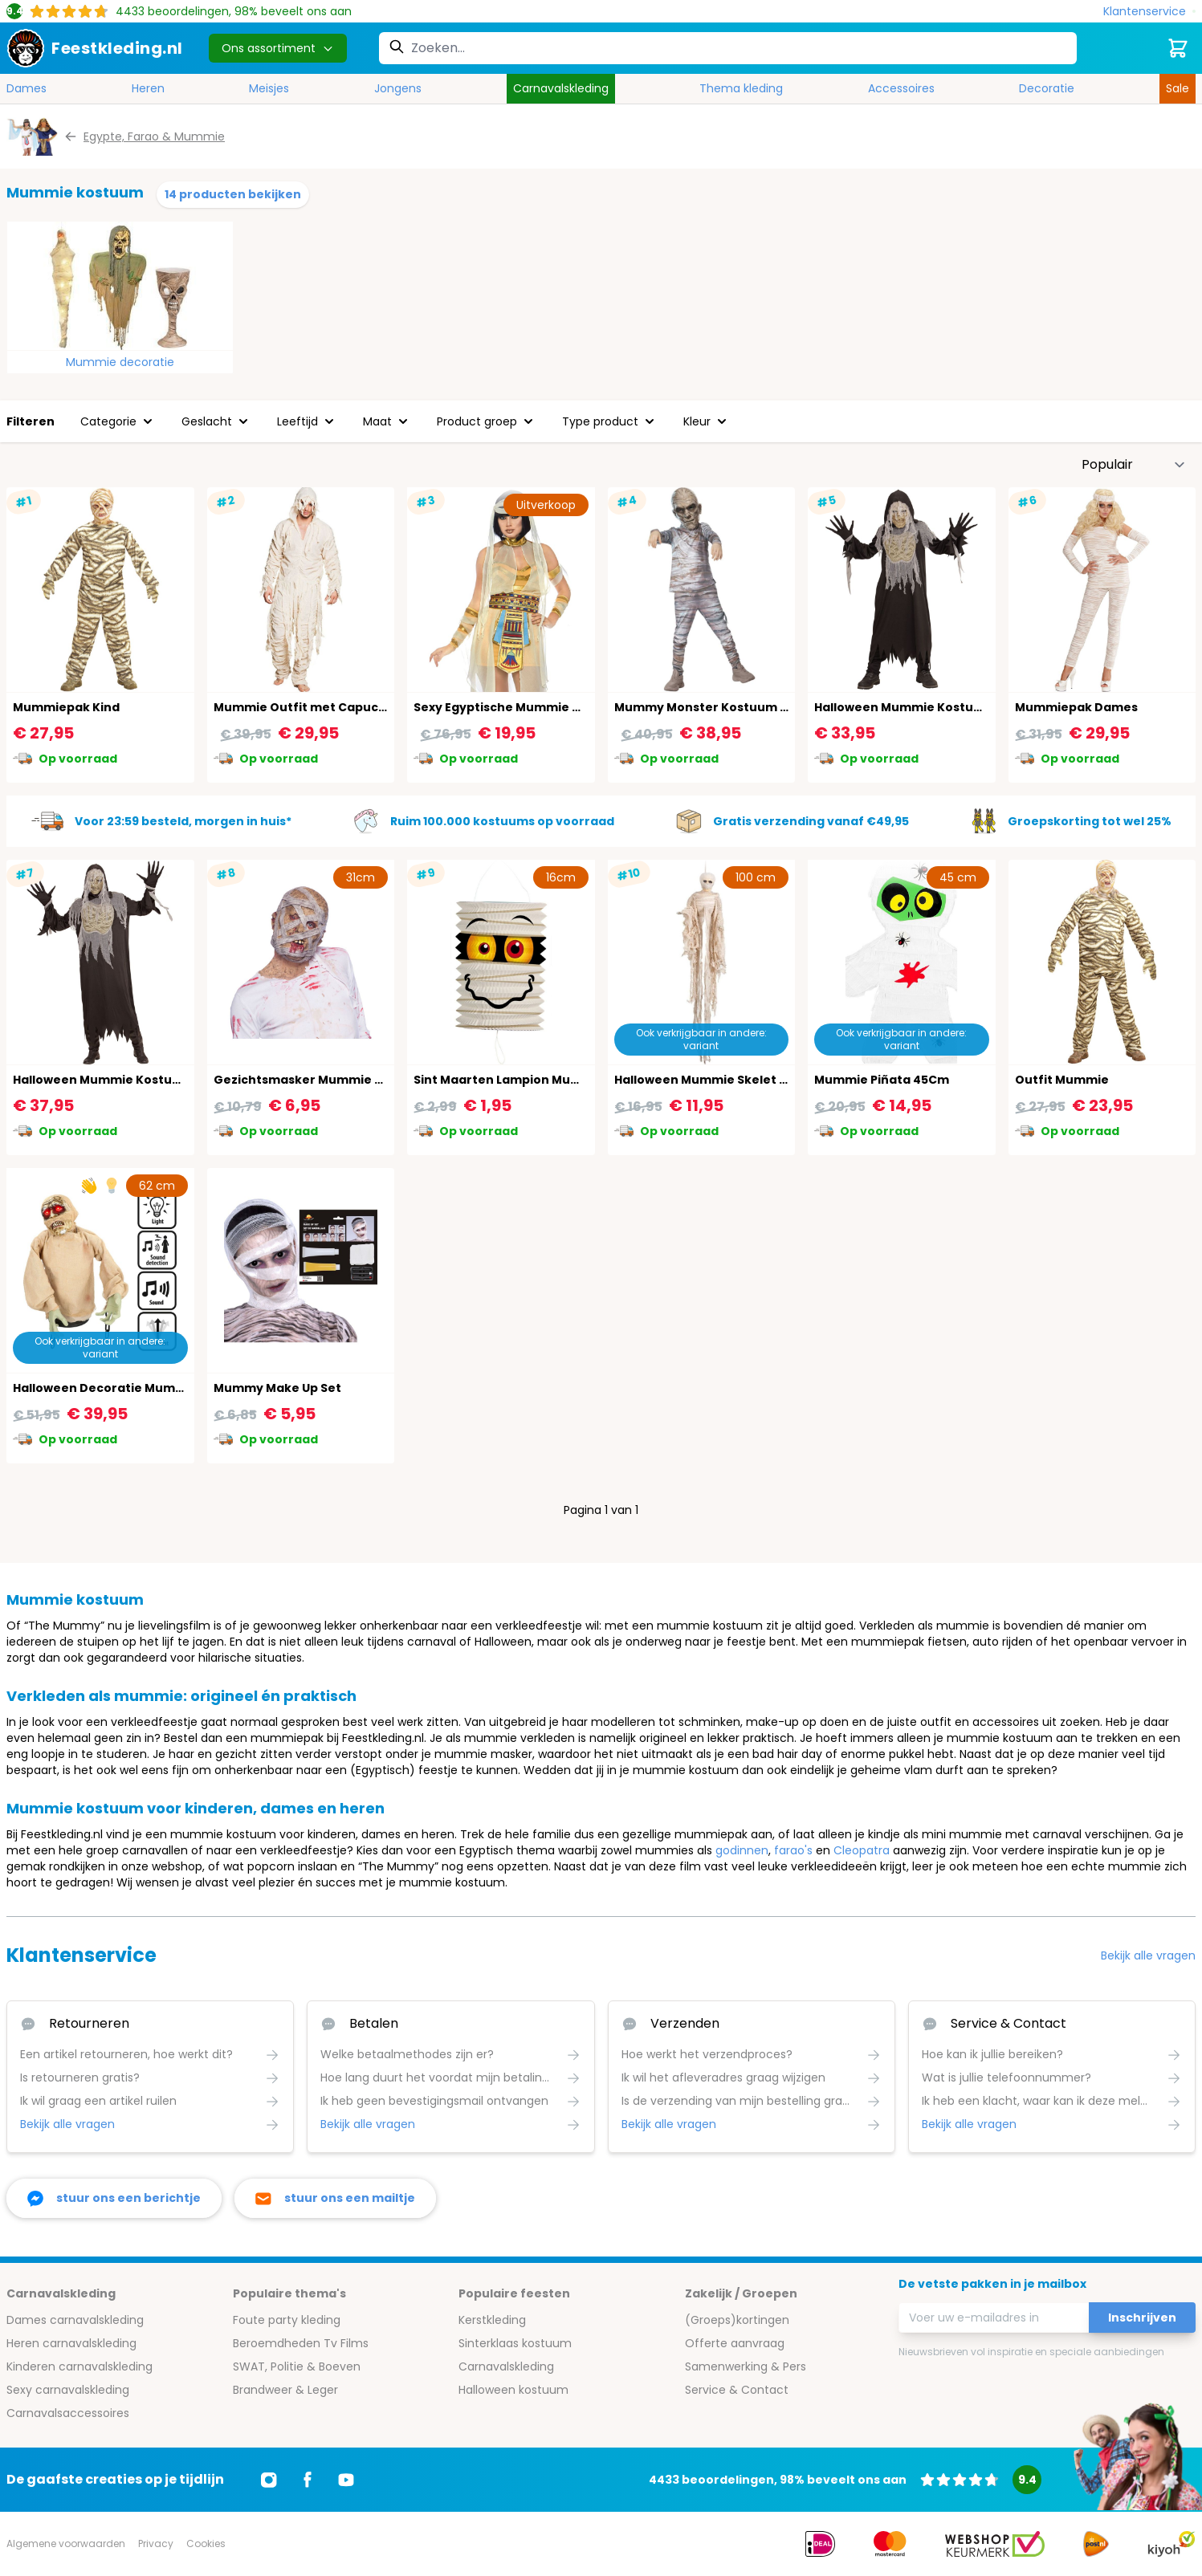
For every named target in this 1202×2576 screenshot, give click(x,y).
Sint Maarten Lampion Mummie (509, 1080)
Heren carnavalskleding (71, 2343)
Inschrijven (1142, 2317)
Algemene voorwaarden (65, 2543)
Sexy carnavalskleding (67, 2390)
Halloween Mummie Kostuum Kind (918, 707)
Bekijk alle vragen (1148, 1955)
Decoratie (1046, 88)
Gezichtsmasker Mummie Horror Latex (332, 1080)
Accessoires (901, 88)
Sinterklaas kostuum (515, 2343)
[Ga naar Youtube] (346, 2480)
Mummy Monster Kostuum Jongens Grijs (739, 707)
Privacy (155, 2543)
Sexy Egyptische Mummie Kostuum (521, 707)
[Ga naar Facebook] (307, 2480)
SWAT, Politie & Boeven (297, 2366)
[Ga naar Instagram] (269, 2480)
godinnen (741, 1850)
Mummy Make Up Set (277, 1388)
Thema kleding (741, 88)
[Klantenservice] (1149, 11)
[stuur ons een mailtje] (335, 2198)
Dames (26, 88)
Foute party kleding (286, 2320)
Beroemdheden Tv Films (301, 2343)
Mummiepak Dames (1076, 707)
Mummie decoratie (120, 362)
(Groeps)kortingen (737, 2320)
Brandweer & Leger (285, 2390)
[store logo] (94, 48)
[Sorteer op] (1134, 465)
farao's (793, 1850)
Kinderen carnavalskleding (79, 2366)
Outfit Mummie (1062, 1080)
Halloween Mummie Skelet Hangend (724, 1080)
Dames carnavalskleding (75, 2320)
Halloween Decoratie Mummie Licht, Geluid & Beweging (182, 1388)
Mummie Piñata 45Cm (881, 1080)
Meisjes (269, 88)
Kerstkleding (492, 2320)
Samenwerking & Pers (745, 2366)
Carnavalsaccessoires (67, 2413)
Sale (1177, 88)
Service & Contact (736, 2390)
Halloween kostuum (513, 2390)
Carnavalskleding (561, 88)
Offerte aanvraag (734, 2343)
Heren (148, 88)
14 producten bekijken (233, 194)
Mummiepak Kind (66, 707)
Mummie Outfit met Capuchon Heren (328, 707)
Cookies (206, 2543)
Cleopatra (861, 1850)
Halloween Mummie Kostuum (102, 1080)
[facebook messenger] (114, 2198)
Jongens (398, 88)
